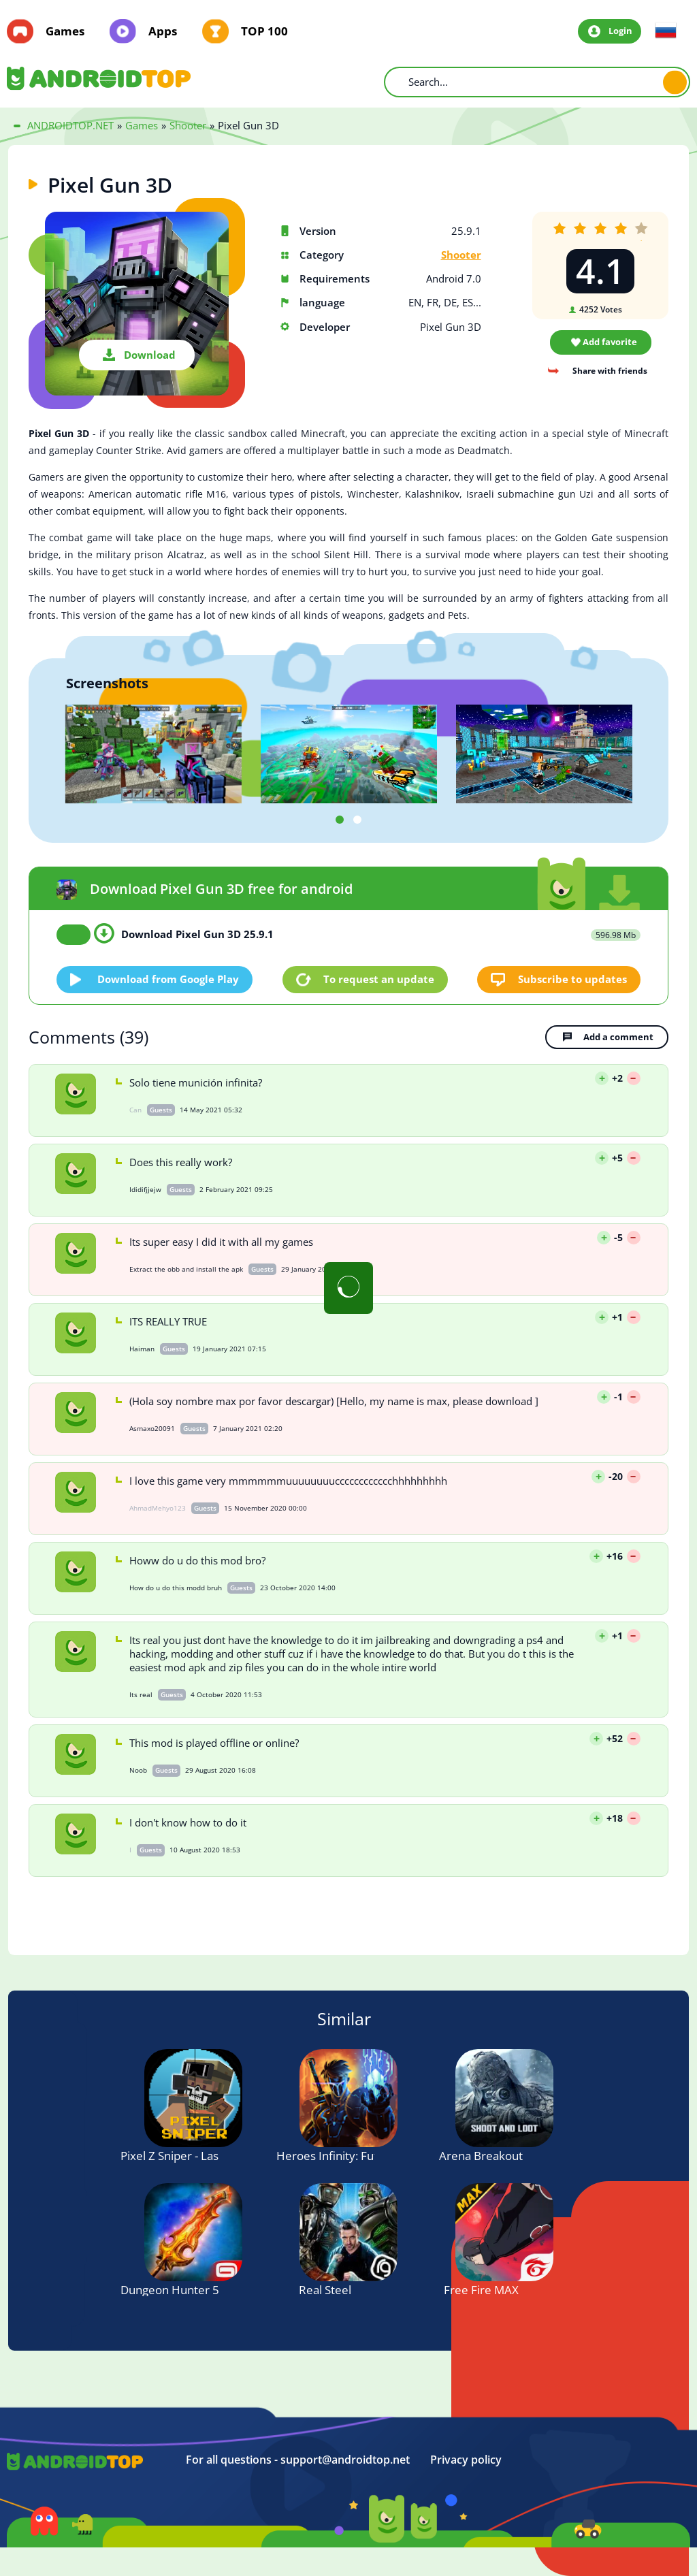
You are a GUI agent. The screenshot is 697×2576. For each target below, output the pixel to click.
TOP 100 (264, 31)
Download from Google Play (168, 979)
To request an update (378, 979)
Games (65, 31)
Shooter (461, 255)
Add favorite (610, 342)
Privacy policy (466, 2460)
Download (150, 354)
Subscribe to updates (572, 979)
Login (620, 31)
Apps (162, 31)
